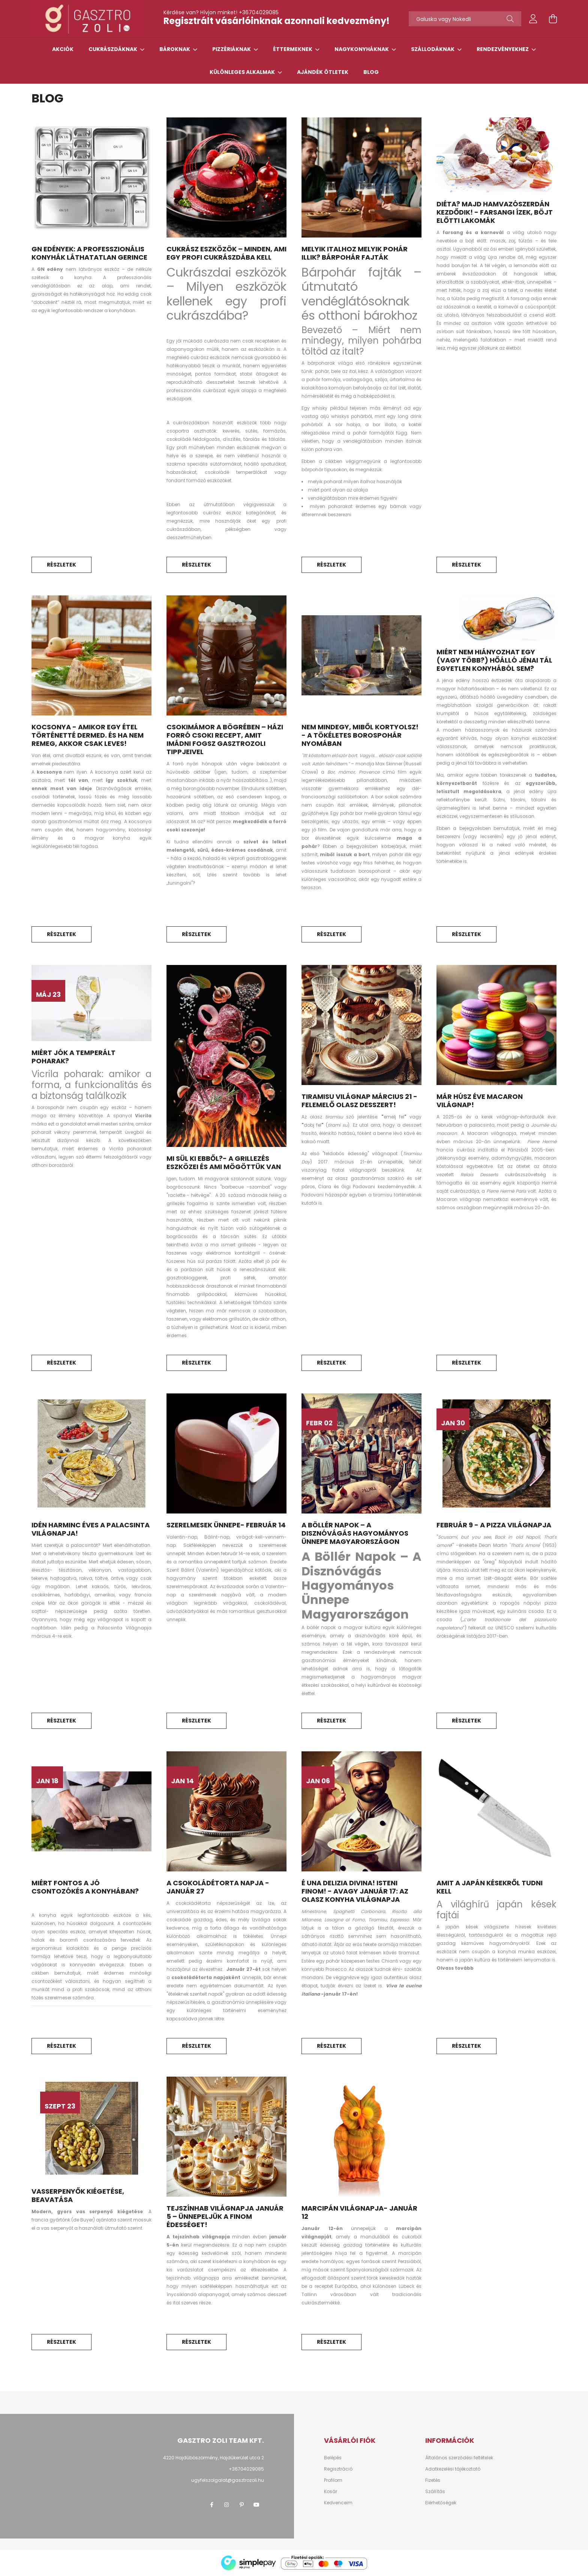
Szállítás (435, 2491)
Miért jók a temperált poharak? (74, 1057)
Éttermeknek (293, 49)
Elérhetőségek (440, 2502)
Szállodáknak (433, 49)
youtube (256, 2504)
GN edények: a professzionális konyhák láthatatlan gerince (89, 253)
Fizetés (432, 2480)
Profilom (333, 2480)
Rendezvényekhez (503, 49)
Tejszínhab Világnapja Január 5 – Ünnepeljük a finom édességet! (225, 2216)
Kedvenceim (338, 2502)
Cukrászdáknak (113, 49)
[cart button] (552, 18)
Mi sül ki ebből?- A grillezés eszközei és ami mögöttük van (223, 1162)
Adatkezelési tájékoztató (452, 2469)
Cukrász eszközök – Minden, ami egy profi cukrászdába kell (226, 253)
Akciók (63, 49)
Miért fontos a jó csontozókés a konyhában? (85, 1887)
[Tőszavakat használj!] (465, 18)
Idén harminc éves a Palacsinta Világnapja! (91, 1529)
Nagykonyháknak (362, 49)
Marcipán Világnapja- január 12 (359, 2212)
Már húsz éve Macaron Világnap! (479, 1100)
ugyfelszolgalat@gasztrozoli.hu (227, 2480)
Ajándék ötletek (322, 72)
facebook (211, 2504)
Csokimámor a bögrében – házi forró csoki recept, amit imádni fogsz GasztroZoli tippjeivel (224, 739)
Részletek (61, 564)
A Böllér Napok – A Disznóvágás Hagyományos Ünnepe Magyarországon (355, 1533)
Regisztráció (338, 2469)
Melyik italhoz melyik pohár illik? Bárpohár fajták (355, 253)
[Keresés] (510, 18)
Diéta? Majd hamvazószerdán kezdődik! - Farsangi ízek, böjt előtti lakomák (494, 212)
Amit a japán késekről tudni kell (489, 1887)
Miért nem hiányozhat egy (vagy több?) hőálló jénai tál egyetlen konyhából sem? (494, 660)
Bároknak (175, 49)
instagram (226, 2504)
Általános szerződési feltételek (459, 2457)
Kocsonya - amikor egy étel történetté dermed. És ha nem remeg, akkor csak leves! (88, 735)
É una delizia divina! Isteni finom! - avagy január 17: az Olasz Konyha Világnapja (355, 1891)
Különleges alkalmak (243, 72)
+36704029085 (259, 12)
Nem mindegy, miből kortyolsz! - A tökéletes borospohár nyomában (360, 735)
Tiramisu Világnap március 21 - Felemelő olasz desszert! (359, 1100)
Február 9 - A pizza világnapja (493, 1525)
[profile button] (533, 18)
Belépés (333, 2457)
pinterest (241, 2504)
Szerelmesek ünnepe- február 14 (226, 1525)
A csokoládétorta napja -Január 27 (217, 1887)
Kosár (330, 2491)
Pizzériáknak (232, 49)
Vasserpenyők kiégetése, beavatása (78, 2195)
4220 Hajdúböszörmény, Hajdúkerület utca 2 (213, 2457)
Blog (371, 72)
